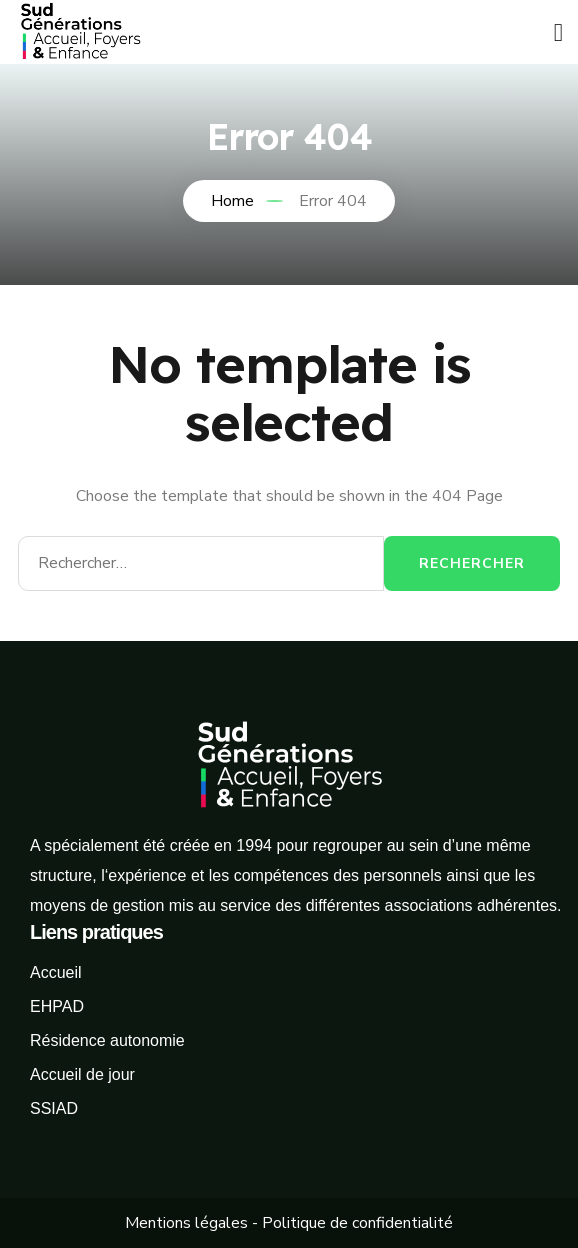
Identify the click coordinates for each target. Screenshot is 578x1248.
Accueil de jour (82, 1074)
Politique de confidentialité (357, 1223)
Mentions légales (186, 1223)
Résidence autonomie (107, 1040)
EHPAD (57, 1006)
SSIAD (54, 1108)
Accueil (56, 972)
